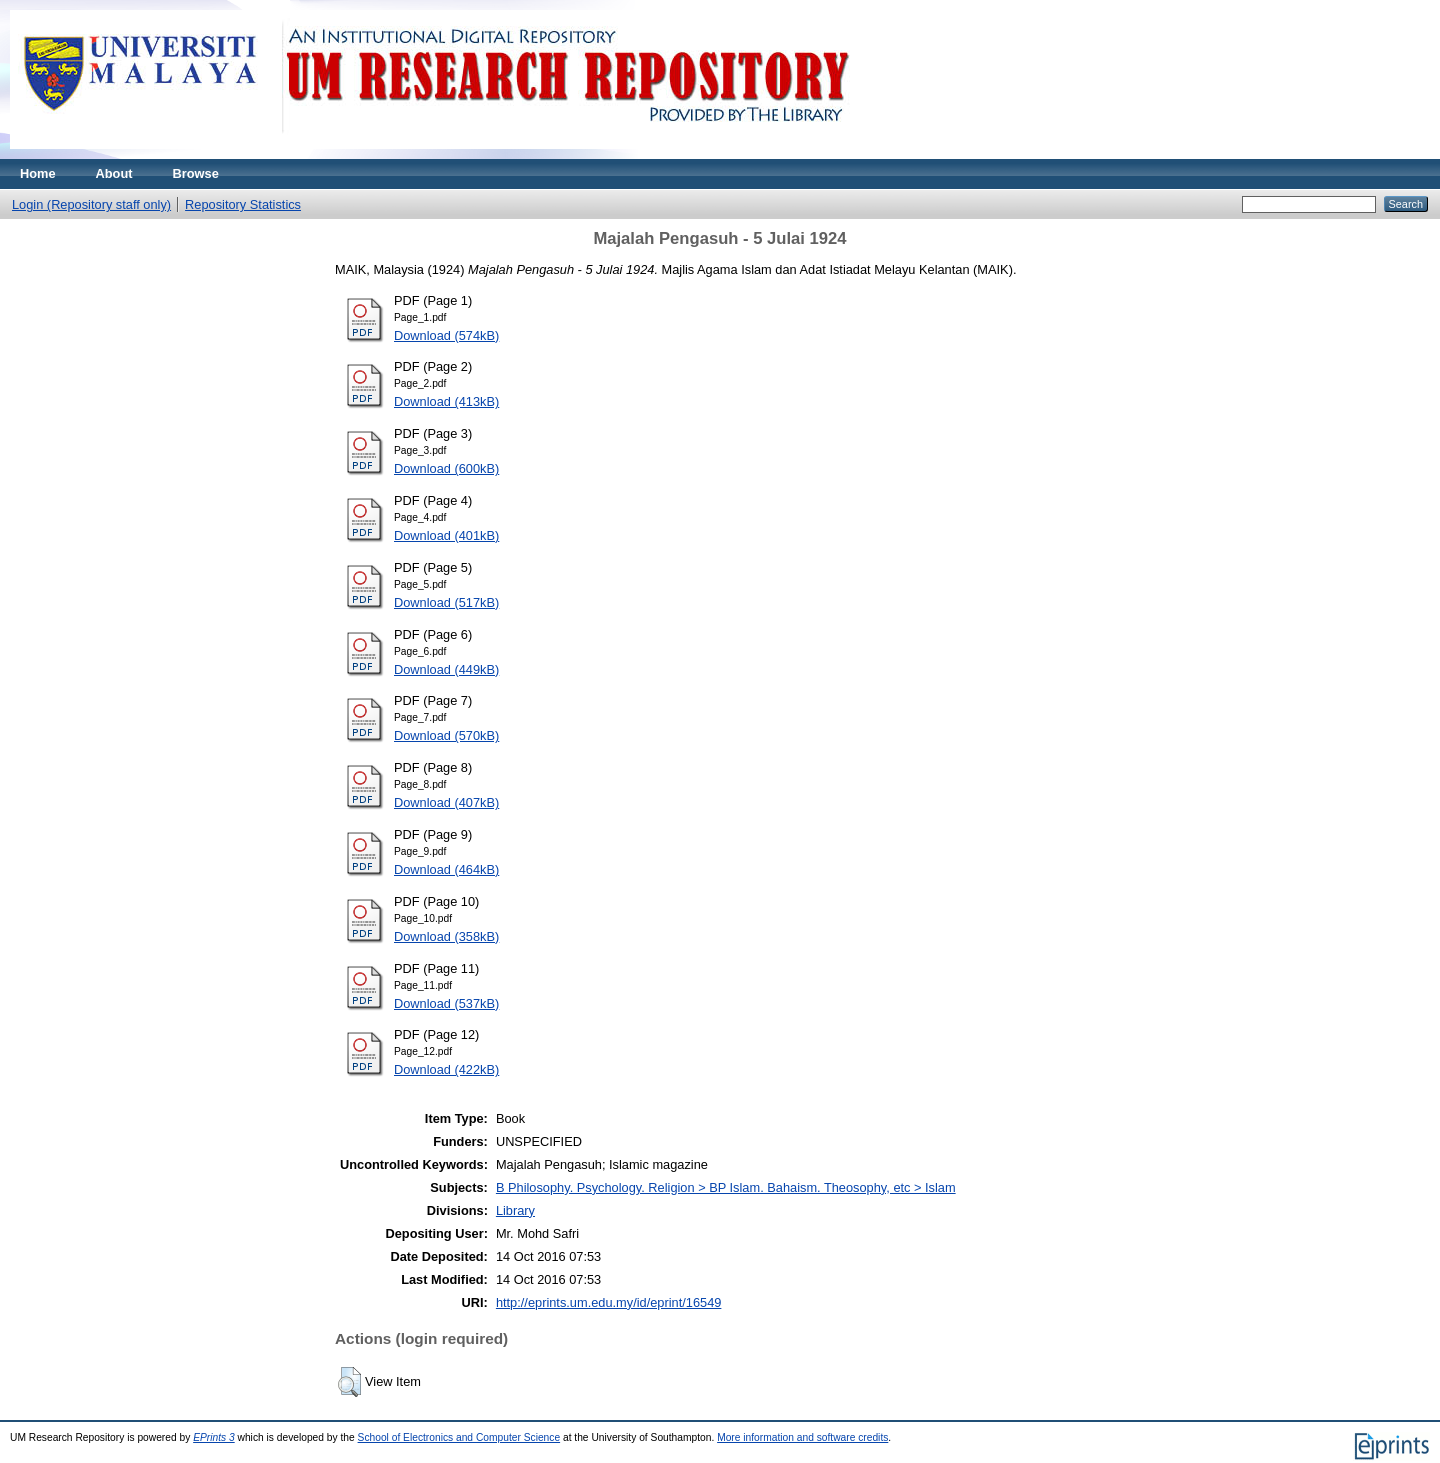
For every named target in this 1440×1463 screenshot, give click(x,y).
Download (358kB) (446, 936)
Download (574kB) (446, 335)
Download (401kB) (446, 535)
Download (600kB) (446, 468)
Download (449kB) (446, 669)
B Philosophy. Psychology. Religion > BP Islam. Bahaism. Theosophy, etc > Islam (726, 1187)
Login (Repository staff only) (91, 204)
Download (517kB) (446, 602)
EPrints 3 (214, 1437)
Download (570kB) (446, 735)
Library (515, 1210)
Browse (196, 173)
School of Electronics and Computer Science (459, 1437)
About (114, 173)
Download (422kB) (446, 1069)
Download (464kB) (446, 869)
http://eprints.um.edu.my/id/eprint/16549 (609, 1302)
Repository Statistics (243, 204)
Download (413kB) (446, 401)
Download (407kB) (446, 802)
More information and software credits (802, 1437)
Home (38, 173)
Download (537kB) (446, 1003)
